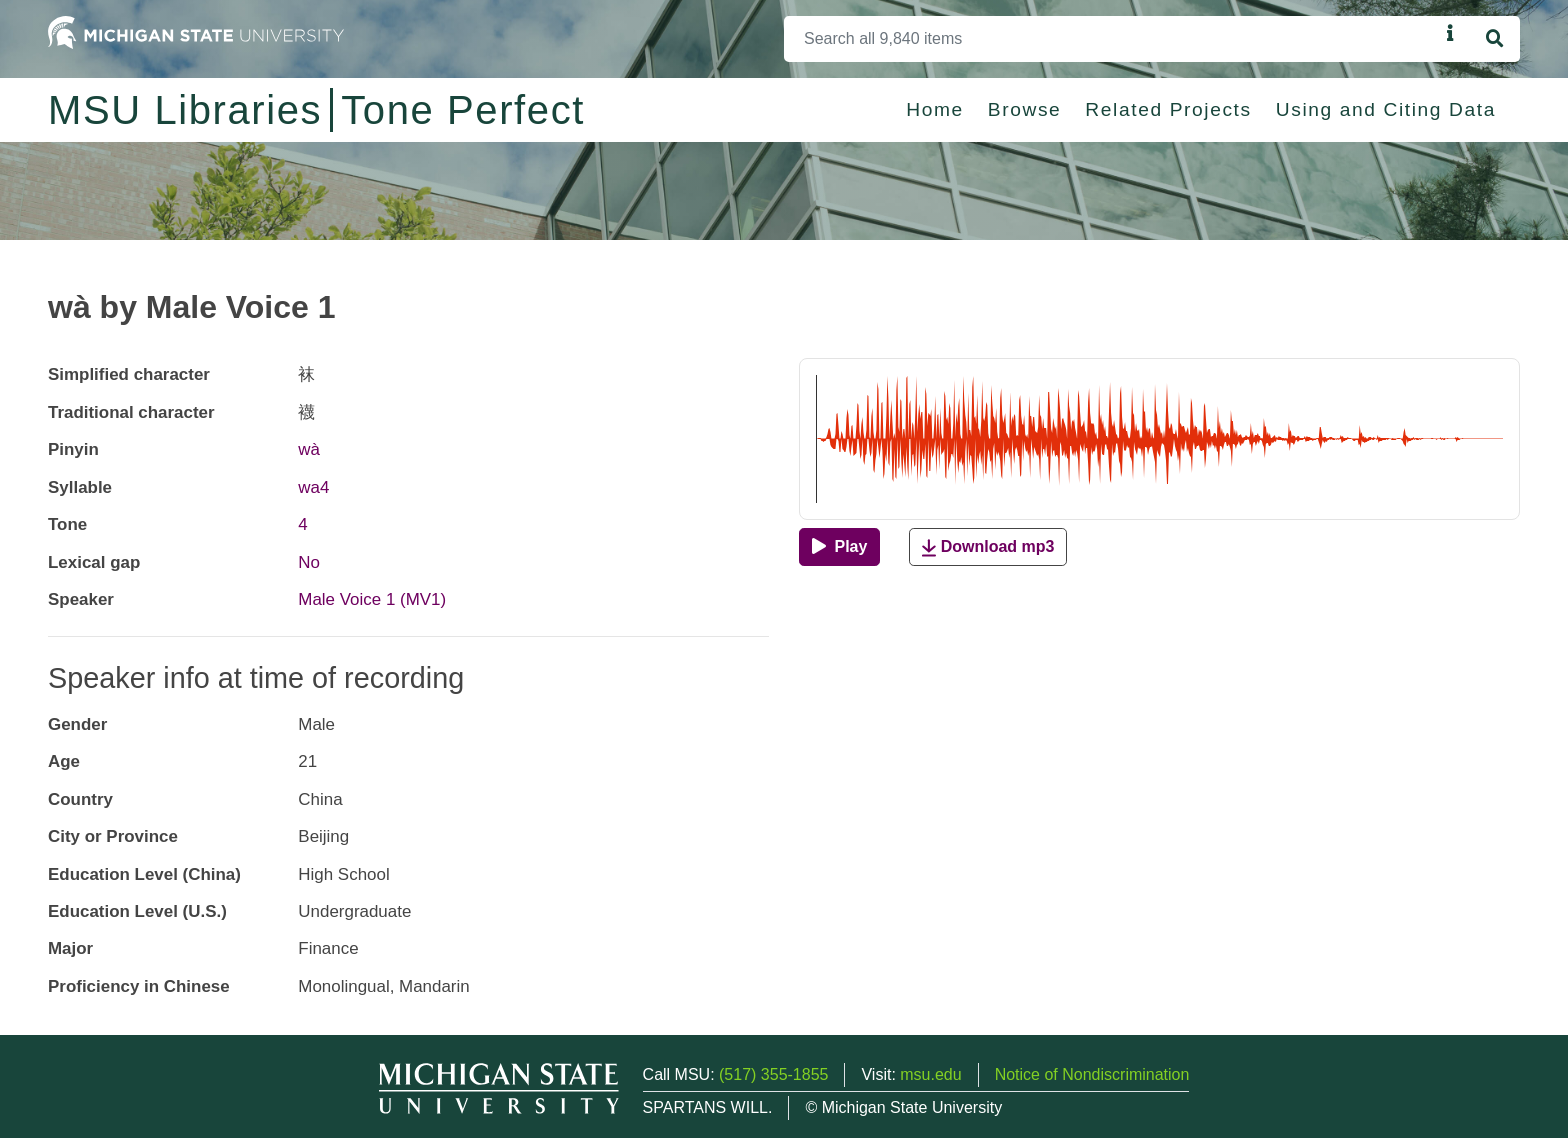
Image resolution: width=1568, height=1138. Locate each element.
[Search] (1111, 39)
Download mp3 (988, 547)
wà (309, 449)
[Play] (839, 547)
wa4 (313, 487)
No (309, 562)
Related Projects (1168, 109)
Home (935, 109)
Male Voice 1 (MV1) (372, 599)
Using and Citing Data (1386, 109)
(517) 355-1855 (773, 1074)
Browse (1025, 109)
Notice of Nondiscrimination (1092, 1074)
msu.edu (930, 1074)
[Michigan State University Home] (196, 31)
